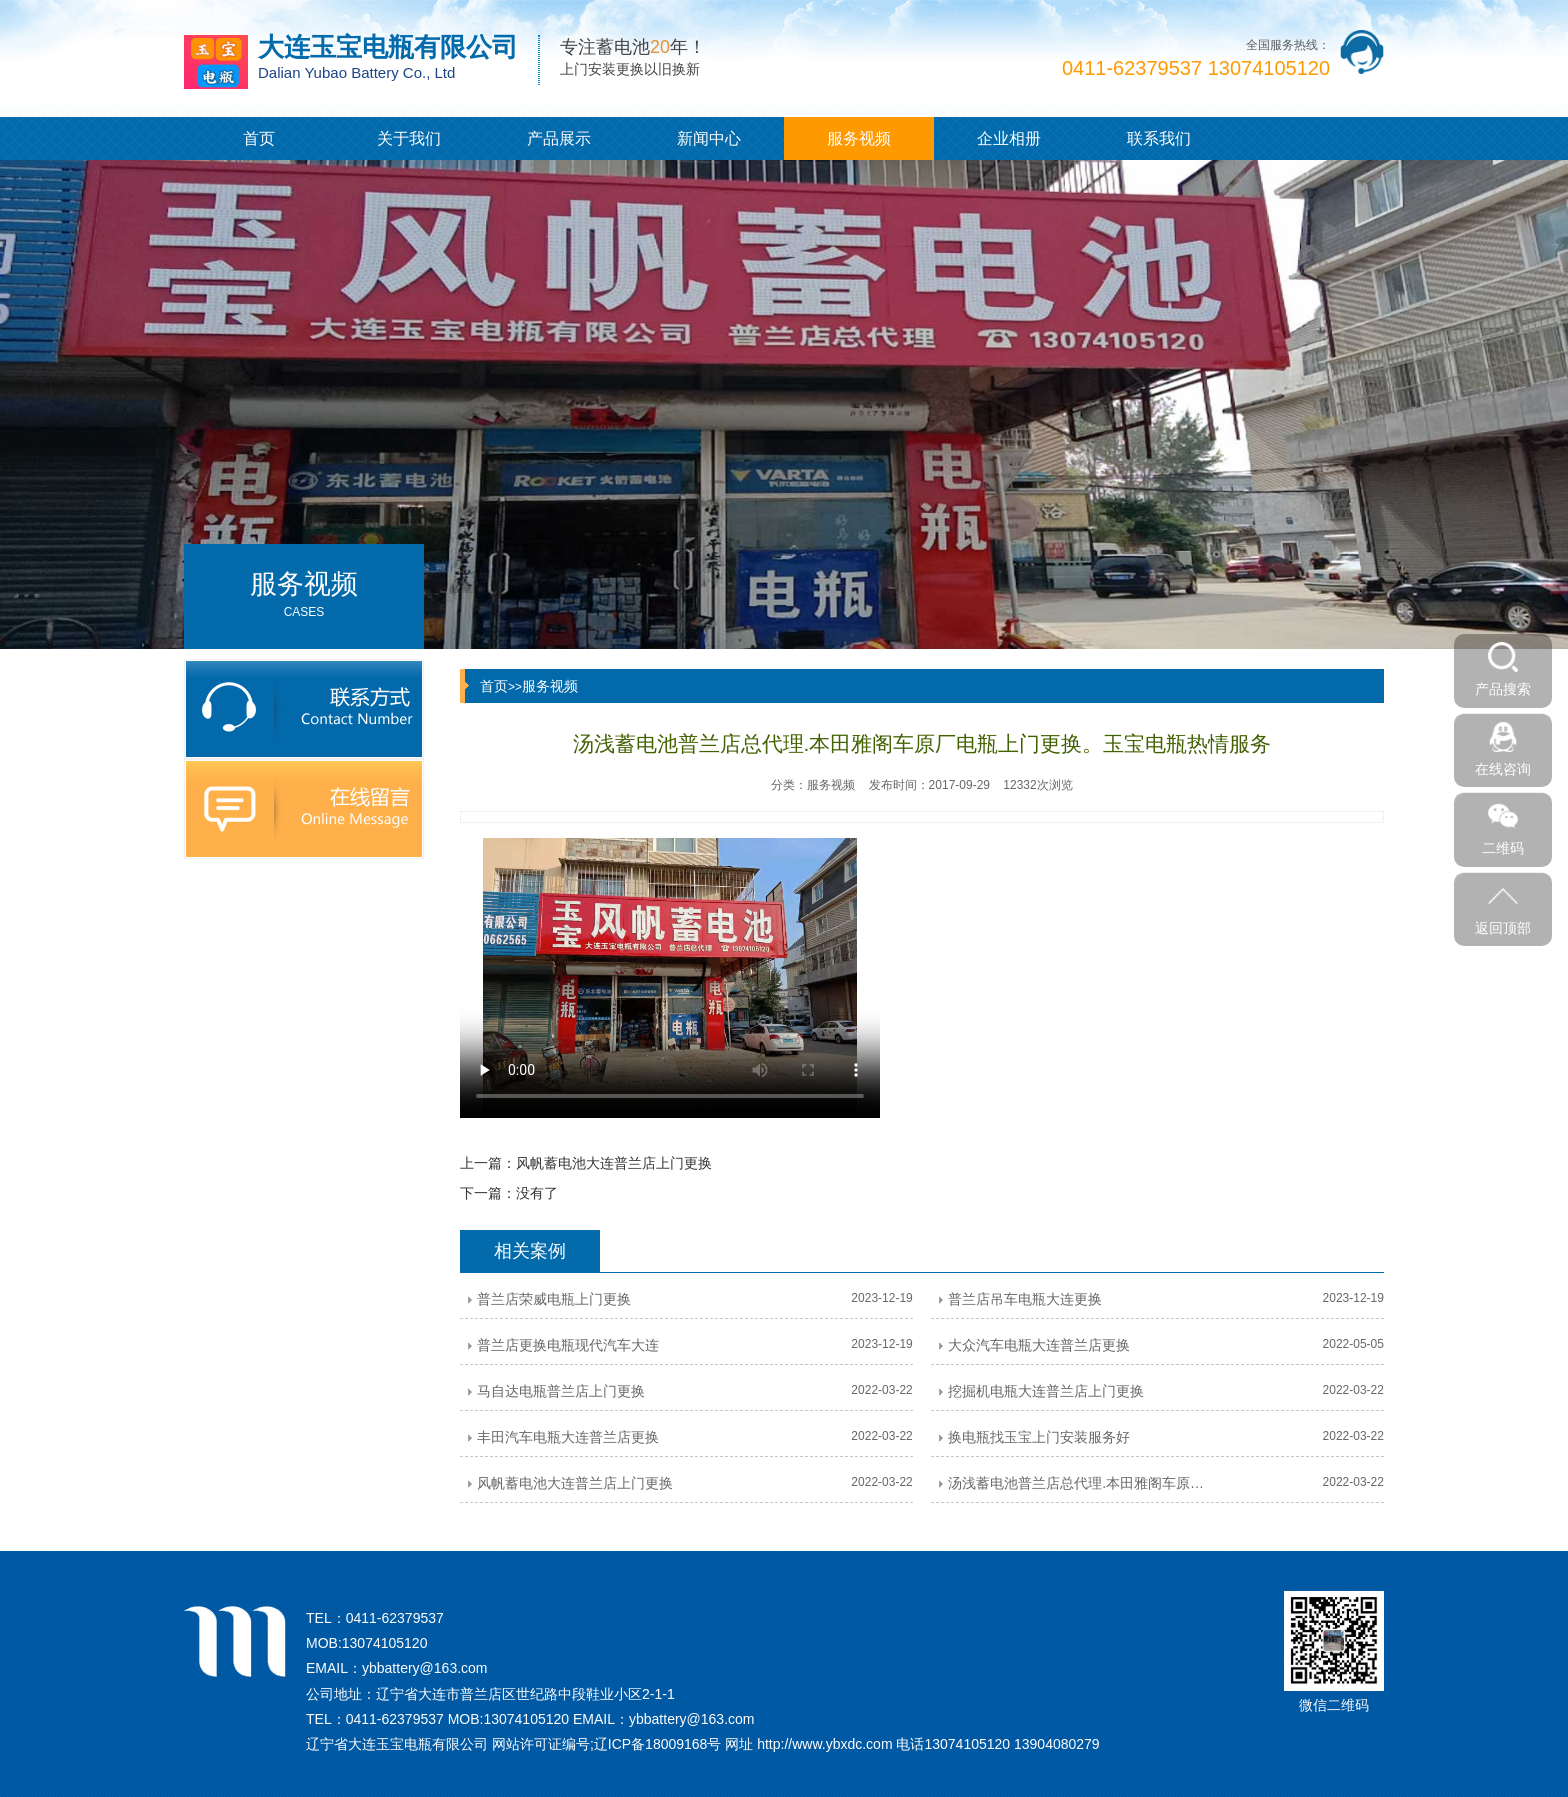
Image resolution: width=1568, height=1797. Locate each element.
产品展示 (559, 138)
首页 (259, 138)
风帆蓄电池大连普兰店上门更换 (614, 1163)
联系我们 (1159, 138)
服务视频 (859, 138)
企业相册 (1009, 138)
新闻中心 (709, 138)
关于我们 (409, 138)
